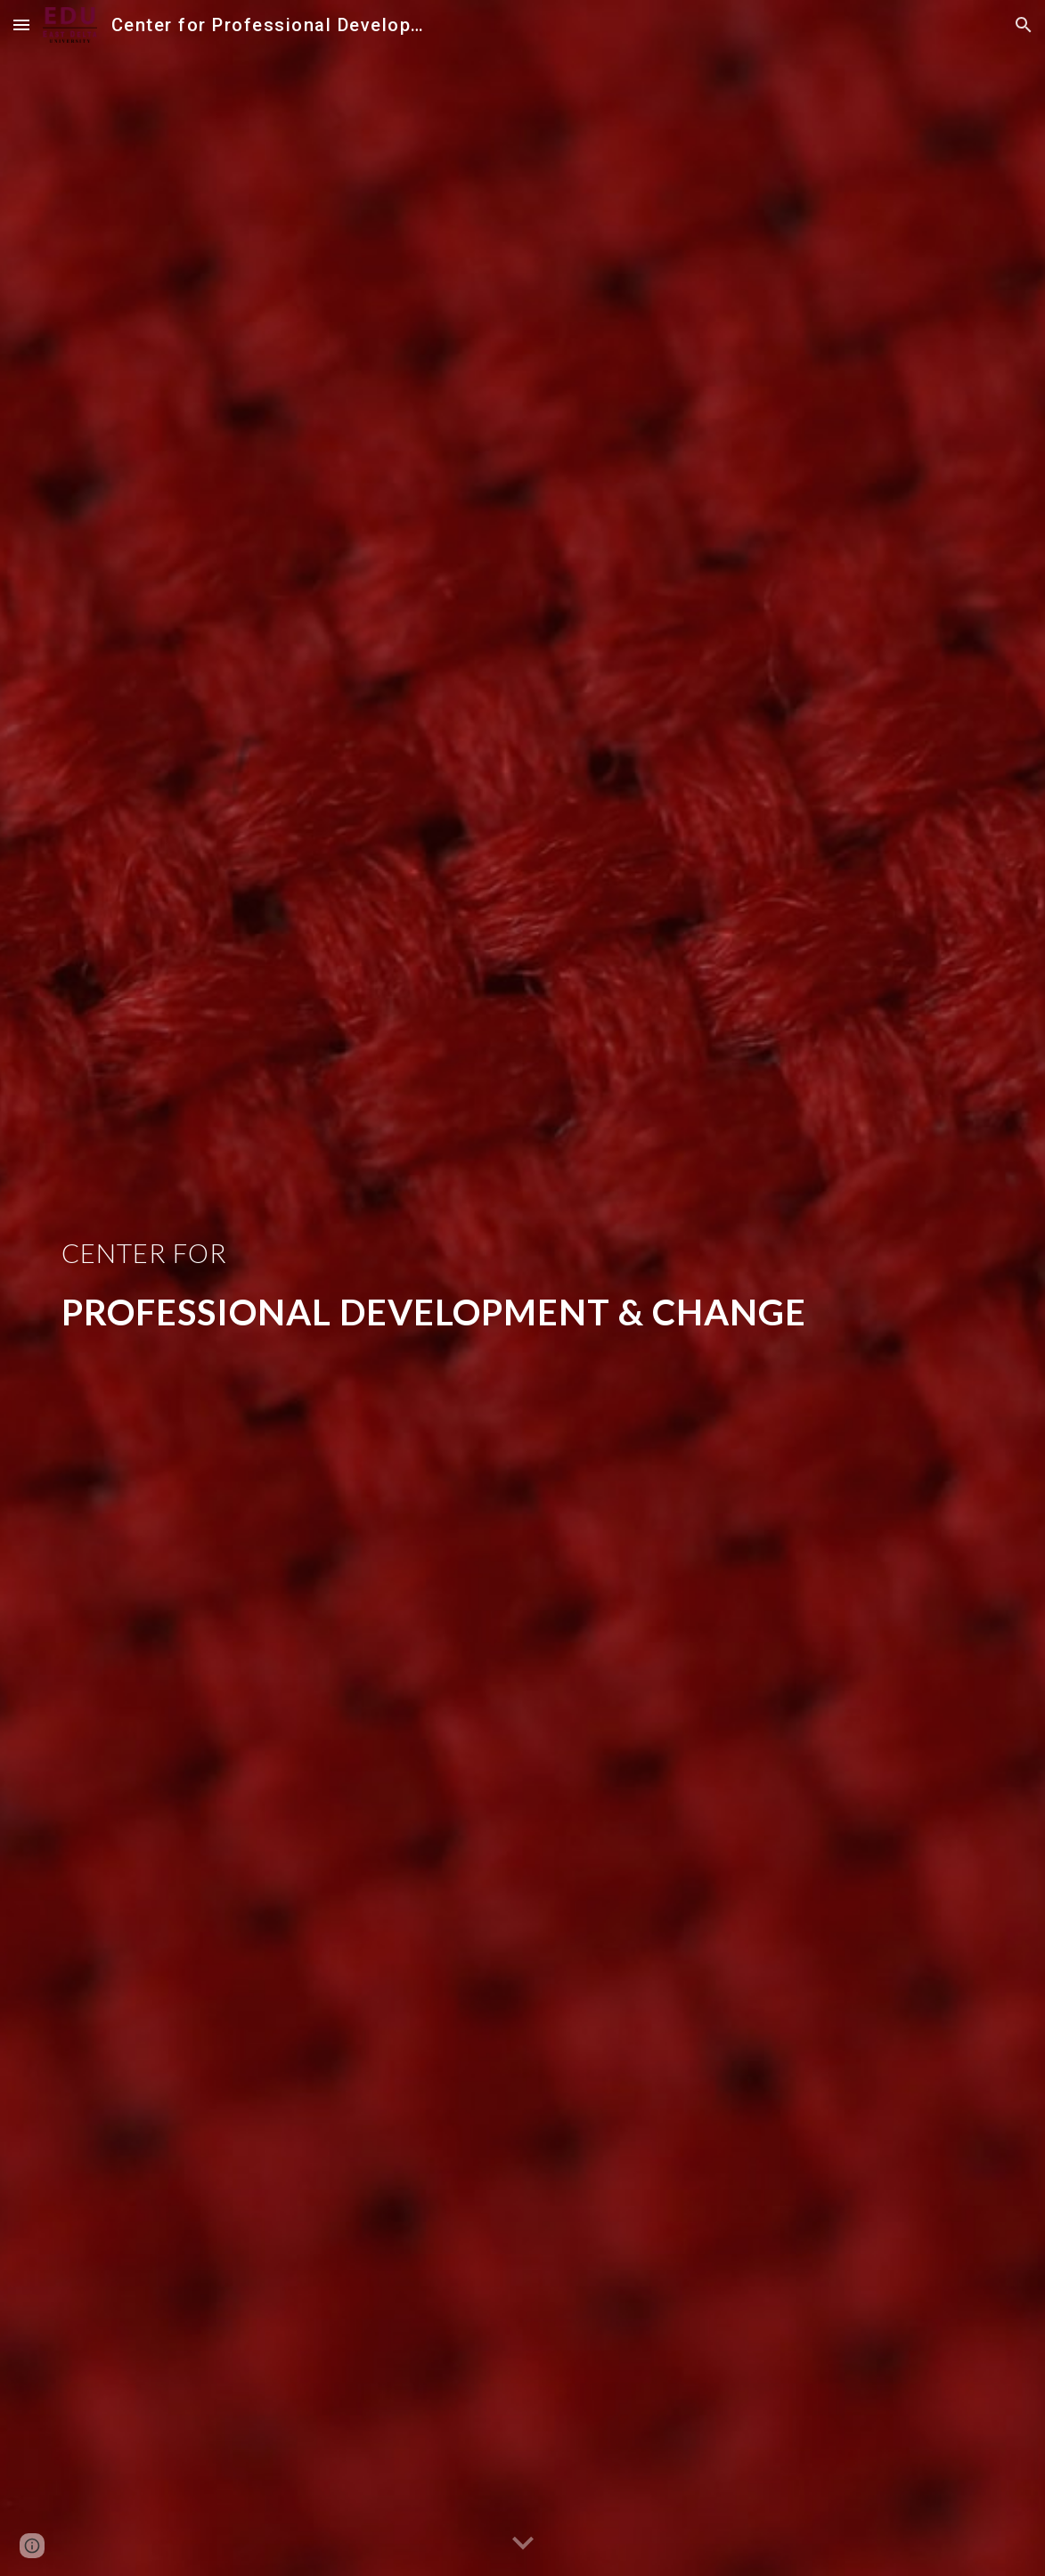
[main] (522, 1287)
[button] (21, 24)
